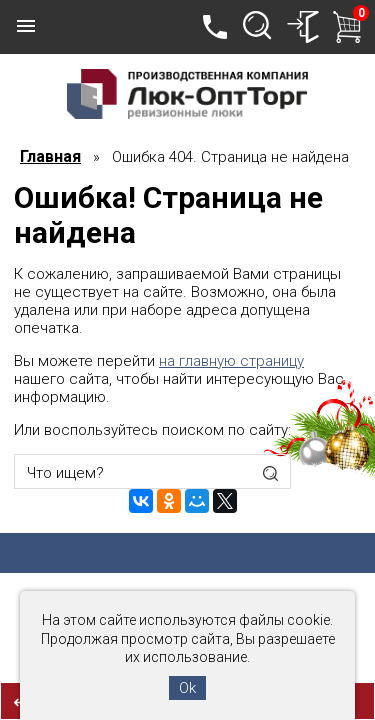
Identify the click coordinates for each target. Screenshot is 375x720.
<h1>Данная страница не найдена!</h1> (187, 360)
